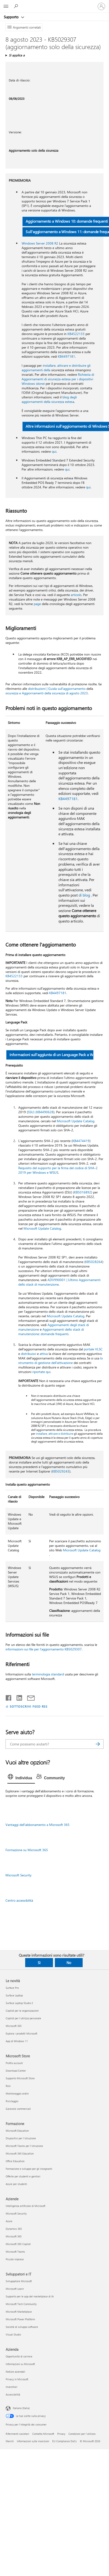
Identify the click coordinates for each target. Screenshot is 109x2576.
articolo (76, 594)
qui (54, 451)
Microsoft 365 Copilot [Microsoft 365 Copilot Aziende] (18, 2244)
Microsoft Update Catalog (75, 1121)
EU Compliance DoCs (64, 2441)
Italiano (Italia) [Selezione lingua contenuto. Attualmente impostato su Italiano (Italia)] (21, 2408)
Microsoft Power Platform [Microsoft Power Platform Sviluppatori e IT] (20, 2319)
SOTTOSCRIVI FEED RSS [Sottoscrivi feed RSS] (29, 1706)
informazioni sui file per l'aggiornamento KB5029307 (43, 1649)
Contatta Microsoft (43, 2434)
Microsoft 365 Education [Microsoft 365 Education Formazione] (20, 2153)
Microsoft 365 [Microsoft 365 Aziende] (14, 2236)
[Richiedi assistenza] (17, 6)
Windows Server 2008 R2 (40, 243)
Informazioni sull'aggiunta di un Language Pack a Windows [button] (51, 1054)
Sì (39, 1962)
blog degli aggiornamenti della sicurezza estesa (49, 399)
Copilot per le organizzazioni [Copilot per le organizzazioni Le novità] (22, 2010)
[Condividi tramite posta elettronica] (29, 1697)
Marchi (10, 2441)
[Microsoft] (54, 3)
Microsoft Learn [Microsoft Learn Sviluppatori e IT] (15, 2288)
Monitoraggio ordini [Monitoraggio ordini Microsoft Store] (17, 2093)
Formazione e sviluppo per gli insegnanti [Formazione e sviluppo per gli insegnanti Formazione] (29, 2168)
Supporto (11, 17)
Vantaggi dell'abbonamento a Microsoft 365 (37, 1824)
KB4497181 (66, 356)
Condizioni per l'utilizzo (81, 2434)
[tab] (21, 1778)
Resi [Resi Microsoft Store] (8, 2086)
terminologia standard (48, 1674)
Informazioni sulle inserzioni (33, 2441)
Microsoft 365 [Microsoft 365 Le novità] (14, 2026)
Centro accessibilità (19, 1900)
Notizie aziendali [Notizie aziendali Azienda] (15, 2371)
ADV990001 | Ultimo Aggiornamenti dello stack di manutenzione (59, 1282)
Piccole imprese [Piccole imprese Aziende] (15, 2259)
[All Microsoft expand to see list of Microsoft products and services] (6, 6)
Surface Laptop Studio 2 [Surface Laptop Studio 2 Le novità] (19, 2003)
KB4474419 (81, 1140)
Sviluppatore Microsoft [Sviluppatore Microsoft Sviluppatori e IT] (19, 2281)
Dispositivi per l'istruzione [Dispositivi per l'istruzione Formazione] (21, 2138)
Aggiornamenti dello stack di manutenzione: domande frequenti (51, 1331)
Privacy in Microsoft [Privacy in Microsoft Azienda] (17, 2379)
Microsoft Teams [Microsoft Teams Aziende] (15, 2251)
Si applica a (17, 55)
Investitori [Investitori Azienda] (11, 2387)
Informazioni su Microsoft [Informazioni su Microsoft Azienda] (20, 2364)
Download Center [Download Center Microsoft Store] (16, 2070)
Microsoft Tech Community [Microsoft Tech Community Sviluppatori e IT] (21, 2304)
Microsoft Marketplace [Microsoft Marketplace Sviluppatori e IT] (19, 2311)
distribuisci (28, 1353)
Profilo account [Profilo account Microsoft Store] (14, 2063)
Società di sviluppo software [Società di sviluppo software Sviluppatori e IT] (22, 2327)
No (68, 1962)
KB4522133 (76, 333)
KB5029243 (60, 1471)
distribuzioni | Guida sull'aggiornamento (56, 688)
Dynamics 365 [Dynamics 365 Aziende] (14, 2228)
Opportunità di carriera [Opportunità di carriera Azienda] (19, 2356)
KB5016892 (82, 1192)
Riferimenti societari (17, 2434)
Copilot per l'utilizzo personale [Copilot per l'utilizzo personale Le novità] (23, 2018)
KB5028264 (93, 1261)
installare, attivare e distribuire (54, 1433)
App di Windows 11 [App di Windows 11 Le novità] (17, 2041)
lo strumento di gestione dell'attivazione (60, 1360)
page (37, 603)
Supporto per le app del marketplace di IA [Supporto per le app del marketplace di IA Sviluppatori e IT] (30, 2296)
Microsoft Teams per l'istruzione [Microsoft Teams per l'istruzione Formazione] (24, 2146)
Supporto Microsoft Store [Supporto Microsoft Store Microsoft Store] (20, 2078)
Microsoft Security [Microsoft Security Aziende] (16, 2213)
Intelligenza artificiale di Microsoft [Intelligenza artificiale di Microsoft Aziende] (25, 2206)
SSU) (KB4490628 (40, 1112)
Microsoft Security (18, 1875)
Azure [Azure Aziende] (9, 2221)
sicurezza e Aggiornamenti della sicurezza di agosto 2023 (46, 693)
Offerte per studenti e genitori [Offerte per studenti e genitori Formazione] (23, 2176)
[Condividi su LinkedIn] (17, 1697)
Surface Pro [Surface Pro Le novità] (12, 1988)
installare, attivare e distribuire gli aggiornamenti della (56, 367)
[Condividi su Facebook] (8, 1697)
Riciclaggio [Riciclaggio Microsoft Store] (12, 2101)
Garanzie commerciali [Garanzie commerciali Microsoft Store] (18, 2108)
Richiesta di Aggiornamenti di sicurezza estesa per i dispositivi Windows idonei (58, 379)
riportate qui (41, 1371)
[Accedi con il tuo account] (101, 6)
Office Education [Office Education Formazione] (15, 2161)
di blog (84, 894)
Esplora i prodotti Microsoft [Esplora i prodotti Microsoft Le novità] (21, 2033)
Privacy (61, 2434)
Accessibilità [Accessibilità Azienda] (13, 2394)
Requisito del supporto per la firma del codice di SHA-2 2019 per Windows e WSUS (58, 1170)
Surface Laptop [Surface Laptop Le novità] (14, 1995)
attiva (44, 1353)
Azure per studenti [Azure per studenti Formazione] (16, 2184)
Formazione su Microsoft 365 (26, 1850)
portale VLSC (93, 1349)
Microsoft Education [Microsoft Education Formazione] (17, 2130)
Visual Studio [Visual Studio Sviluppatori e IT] (13, 2334)
